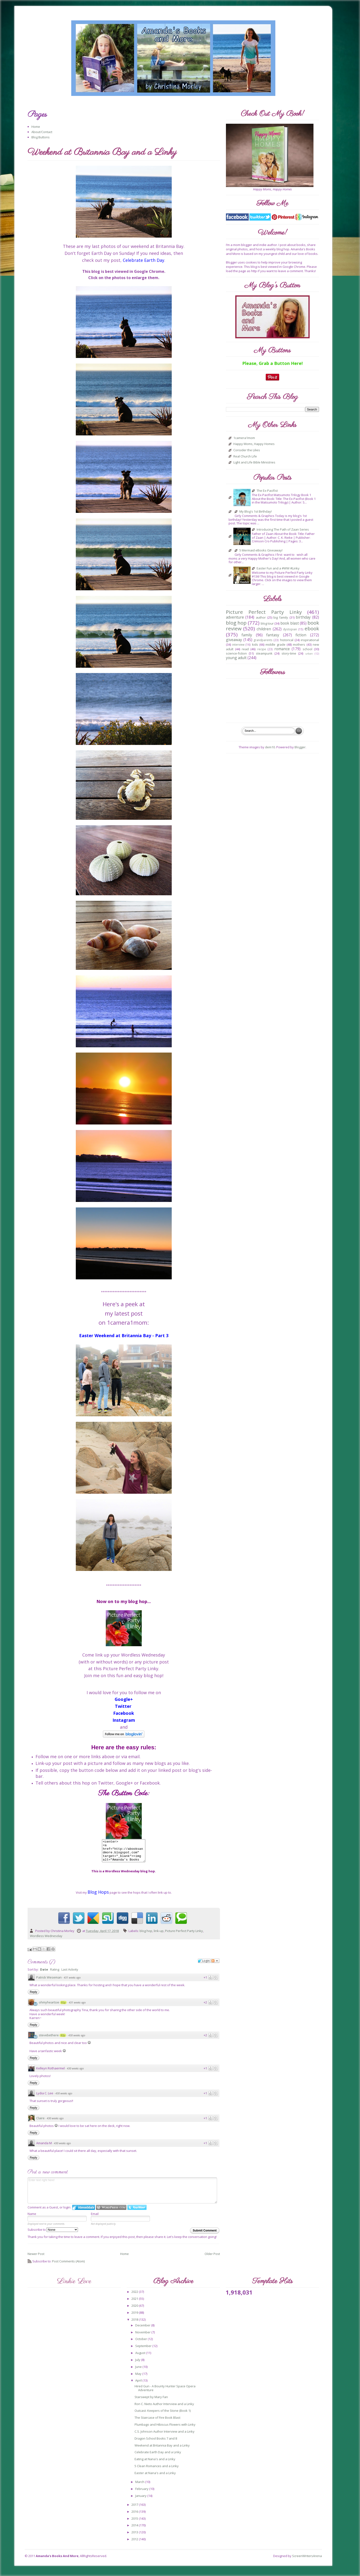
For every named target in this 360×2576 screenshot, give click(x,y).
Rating (54, 1974)
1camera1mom (244, 438)
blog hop (146, 1935)
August (140, 2357)
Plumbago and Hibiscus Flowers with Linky (165, 2429)
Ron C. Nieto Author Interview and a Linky (164, 2408)
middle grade (275, 644)
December (143, 2329)
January (141, 2500)
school (307, 649)
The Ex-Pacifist (267, 491)
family (247, 635)
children (264, 629)
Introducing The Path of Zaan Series (283, 530)
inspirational (310, 640)
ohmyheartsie (49, 2006)
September (143, 2350)
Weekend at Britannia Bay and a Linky (162, 2449)
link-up (159, 1935)
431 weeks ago (72, 1982)
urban (309, 653)
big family (280, 617)
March (140, 2486)
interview (238, 644)
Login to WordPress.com (111, 2211)
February (142, 2493)
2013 (135, 2536)
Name (32, 2218)
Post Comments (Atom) (68, 2265)
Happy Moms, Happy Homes (254, 444)
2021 (135, 2303)
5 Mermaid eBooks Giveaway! (261, 550)
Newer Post (36, 2258)
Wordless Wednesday (46, 1940)
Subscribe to (53, 2234)
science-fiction (236, 653)
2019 (135, 2317)
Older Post (212, 2258)
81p (63, 2006)
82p (63, 2039)
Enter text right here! (122, 2195)
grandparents (263, 640)
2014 (135, 2529)
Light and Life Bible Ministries (254, 462)
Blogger (300, 747)
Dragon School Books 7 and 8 (156, 2443)
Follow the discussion (215, 1965)
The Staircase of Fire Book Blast (157, 2422)
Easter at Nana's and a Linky (155, 2477)
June (138, 2371)
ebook (312, 628)
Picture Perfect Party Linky (184, 1935)
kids (255, 644)
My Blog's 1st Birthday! (255, 512)
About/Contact (41, 132)
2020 (135, 2310)
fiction (300, 635)
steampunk (264, 653)
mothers (299, 644)
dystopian (290, 629)
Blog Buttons (40, 137)
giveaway (234, 639)
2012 (135, 2543)
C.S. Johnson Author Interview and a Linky (165, 2436)
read (245, 649)
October (141, 2343)
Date (44, 1974)
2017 (135, 2509)
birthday (303, 617)
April (138, 2385)
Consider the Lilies (246, 450)
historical (286, 640)
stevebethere (49, 2039)
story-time (289, 653)
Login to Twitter (137, 2211)
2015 (135, 2523)
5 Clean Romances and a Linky (157, 2470)
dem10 (270, 747)
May (138, 2378)
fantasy (272, 635)
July (138, 2364)
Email (95, 2218)
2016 (135, 2516)
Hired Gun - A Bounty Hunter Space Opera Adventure (165, 2392)
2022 (135, 2296)
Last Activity (69, 1974)
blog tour (267, 623)
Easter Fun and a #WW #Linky (278, 568)
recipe (261, 649)
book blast (289, 623)
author (261, 617)
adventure (235, 617)
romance (282, 648)
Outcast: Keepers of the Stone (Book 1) (163, 2415)
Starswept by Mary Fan (151, 2401)
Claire (40, 2122)
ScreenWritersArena (307, 2560)
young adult (236, 657)
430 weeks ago (76, 2039)
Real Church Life (245, 456)
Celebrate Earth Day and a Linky (158, 2456)
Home (35, 126)
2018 (135, 2324)
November (143, 2336)
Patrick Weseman (49, 1981)
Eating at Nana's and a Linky (155, 2463)
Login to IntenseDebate (83, 2211)
